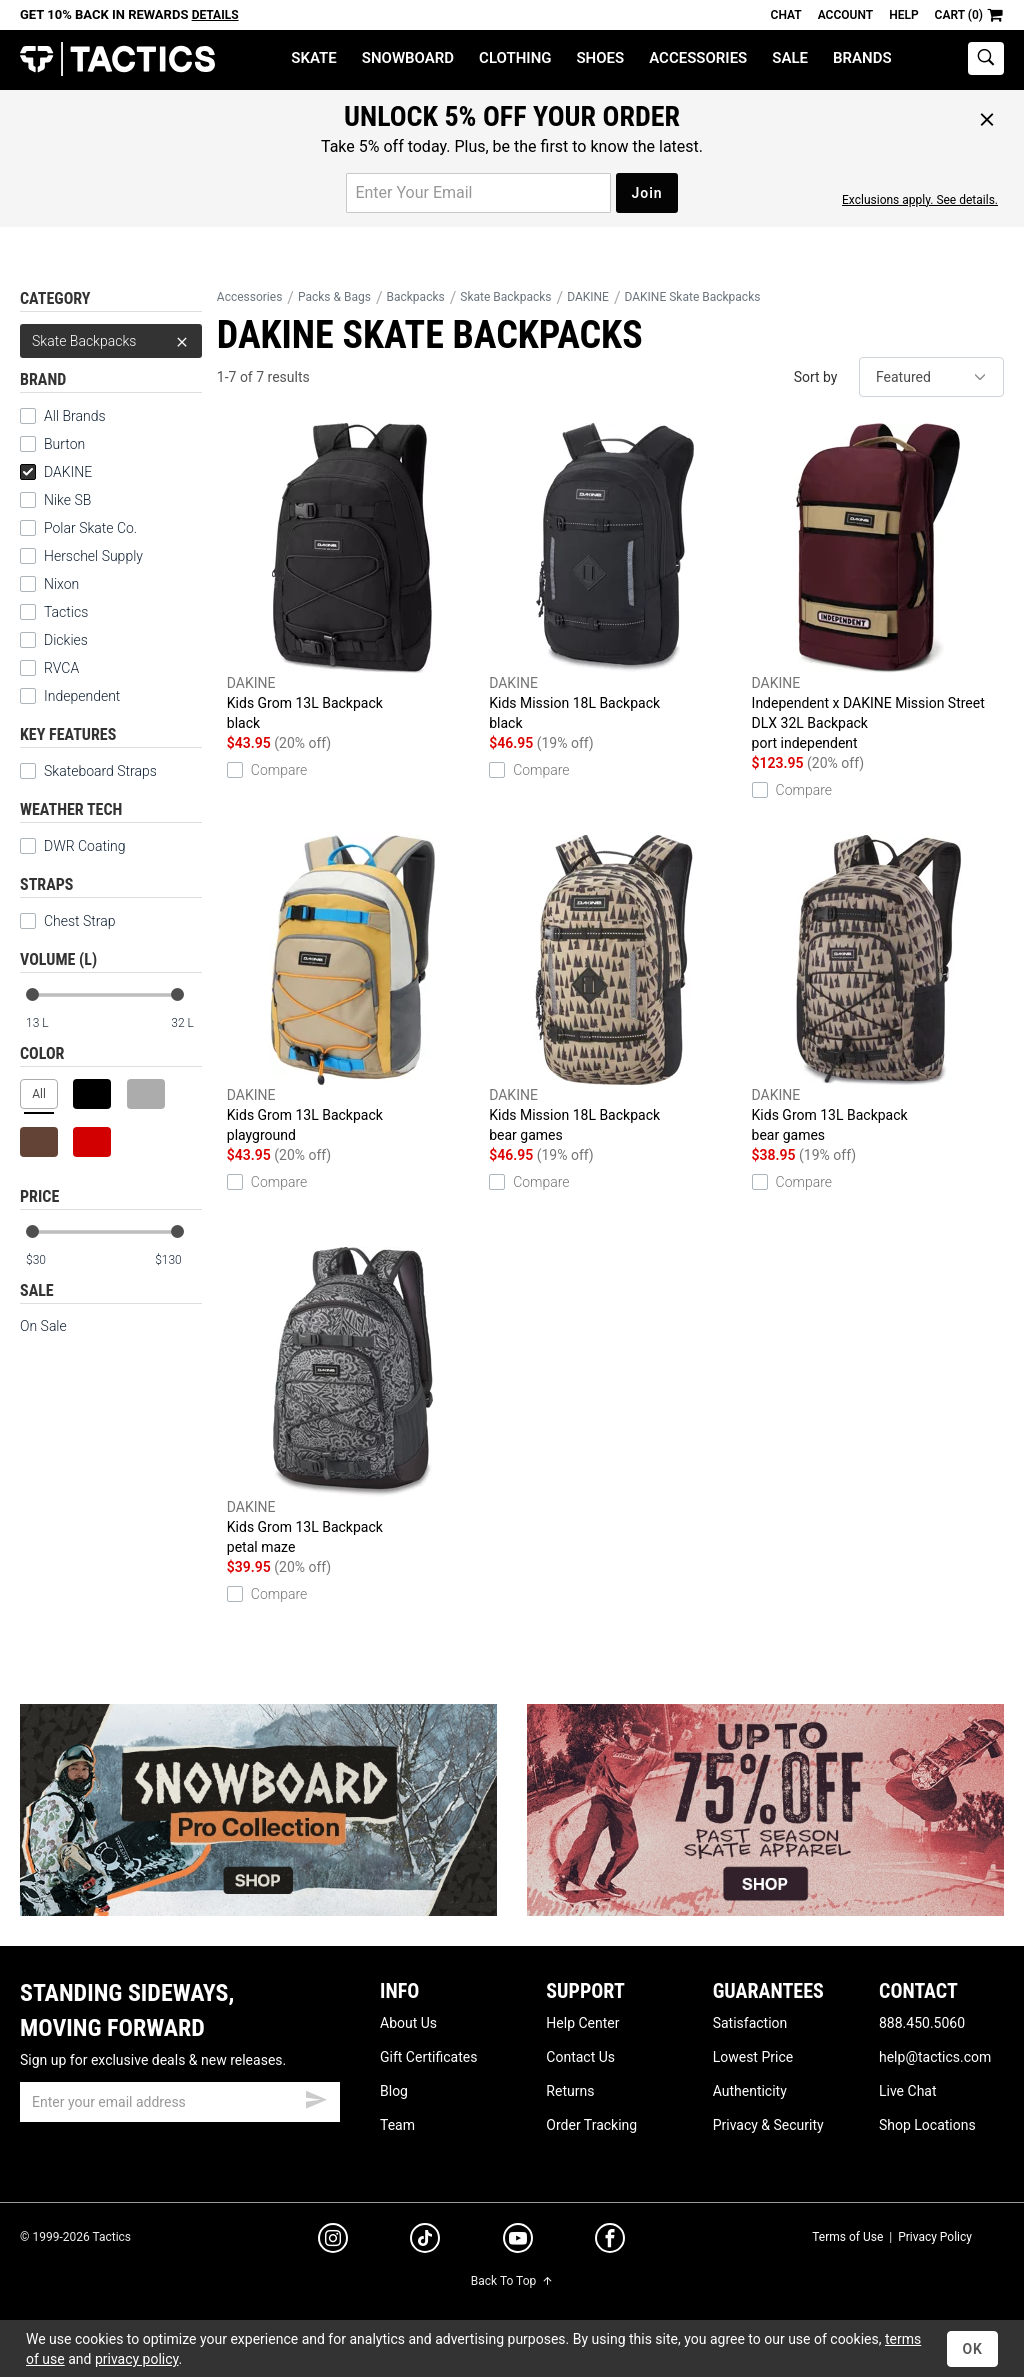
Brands (862, 58)
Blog (394, 2091)
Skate (313, 58)
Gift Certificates (428, 2057)
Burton (64, 444)
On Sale (43, 1326)
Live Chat (908, 2091)
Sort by (816, 377)
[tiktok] (425, 2241)
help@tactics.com (935, 2057)
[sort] (931, 377)
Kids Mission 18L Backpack (615, 578)
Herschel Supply (93, 556)
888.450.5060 (922, 2023)
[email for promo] (478, 193)
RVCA (61, 668)
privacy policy (137, 2359)
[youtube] (518, 2242)
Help (903, 15)
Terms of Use (847, 2237)
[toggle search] (986, 58)
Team (397, 2125)
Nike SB (67, 500)
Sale (790, 58)
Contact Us (580, 2057)
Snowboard (408, 58)
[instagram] (333, 2241)
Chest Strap (80, 921)
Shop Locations (927, 2125)
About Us (408, 2023)
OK (972, 2349)
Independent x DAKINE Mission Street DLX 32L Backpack (878, 588)
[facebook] (610, 2242)
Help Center (582, 2023)
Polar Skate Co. (90, 528)
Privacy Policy (935, 2237)
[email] (180, 2102)
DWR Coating (85, 846)
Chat (786, 15)
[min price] (49, 1260)
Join (646, 193)
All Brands (75, 416)
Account (845, 15)
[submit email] (316, 2097)
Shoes (600, 58)
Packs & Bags (334, 297)
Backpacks (416, 297)
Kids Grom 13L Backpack (353, 578)
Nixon (61, 584)
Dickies (66, 640)
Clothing (515, 58)
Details (215, 15)
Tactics (117, 59)
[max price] (178, 1260)
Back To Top (512, 2281)
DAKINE (56, 472)
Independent (82, 696)
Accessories (698, 58)
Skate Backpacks (111, 341)
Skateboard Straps (100, 771)
